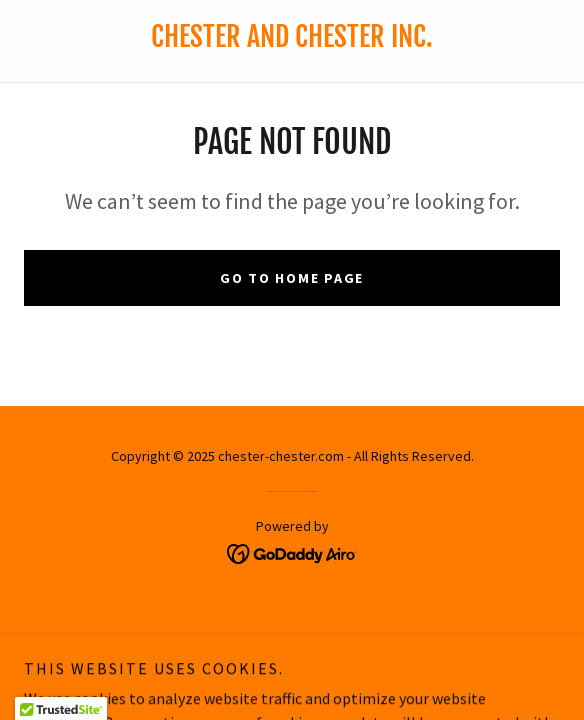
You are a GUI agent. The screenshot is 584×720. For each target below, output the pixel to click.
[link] (292, 551)
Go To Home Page (292, 278)
